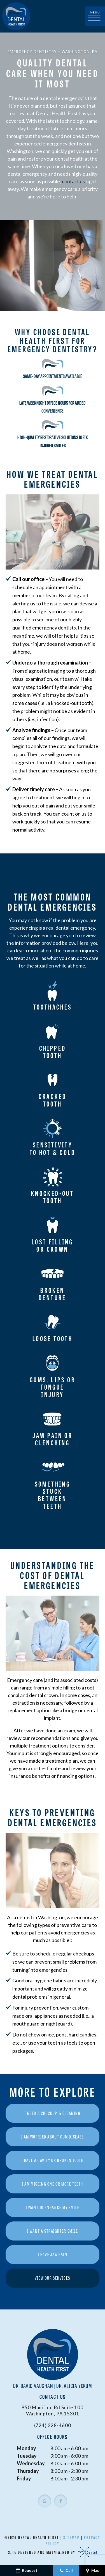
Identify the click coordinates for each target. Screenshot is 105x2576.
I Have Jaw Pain (52, 2255)
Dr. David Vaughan (33, 2386)
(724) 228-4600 (52, 2426)
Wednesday (31, 2464)
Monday (26, 2449)
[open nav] (95, 16)
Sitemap (71, 2538)
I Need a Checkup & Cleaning (52, 2113)
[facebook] (60, 2501)
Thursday (28, 2471)
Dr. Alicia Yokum (74, 2386)
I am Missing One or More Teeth (52, 2184)
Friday (24, 2479)
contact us (73, 182)
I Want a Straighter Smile (52, 2231)
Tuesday (27, 2456)
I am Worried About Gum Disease (52, 2137)
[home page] (16, 16)
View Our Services (52, 2278)
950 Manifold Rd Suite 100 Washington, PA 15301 (52, 2411)
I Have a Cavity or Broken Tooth (53, 2161)
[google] (44, 2501)
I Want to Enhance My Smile (53, 2208)
